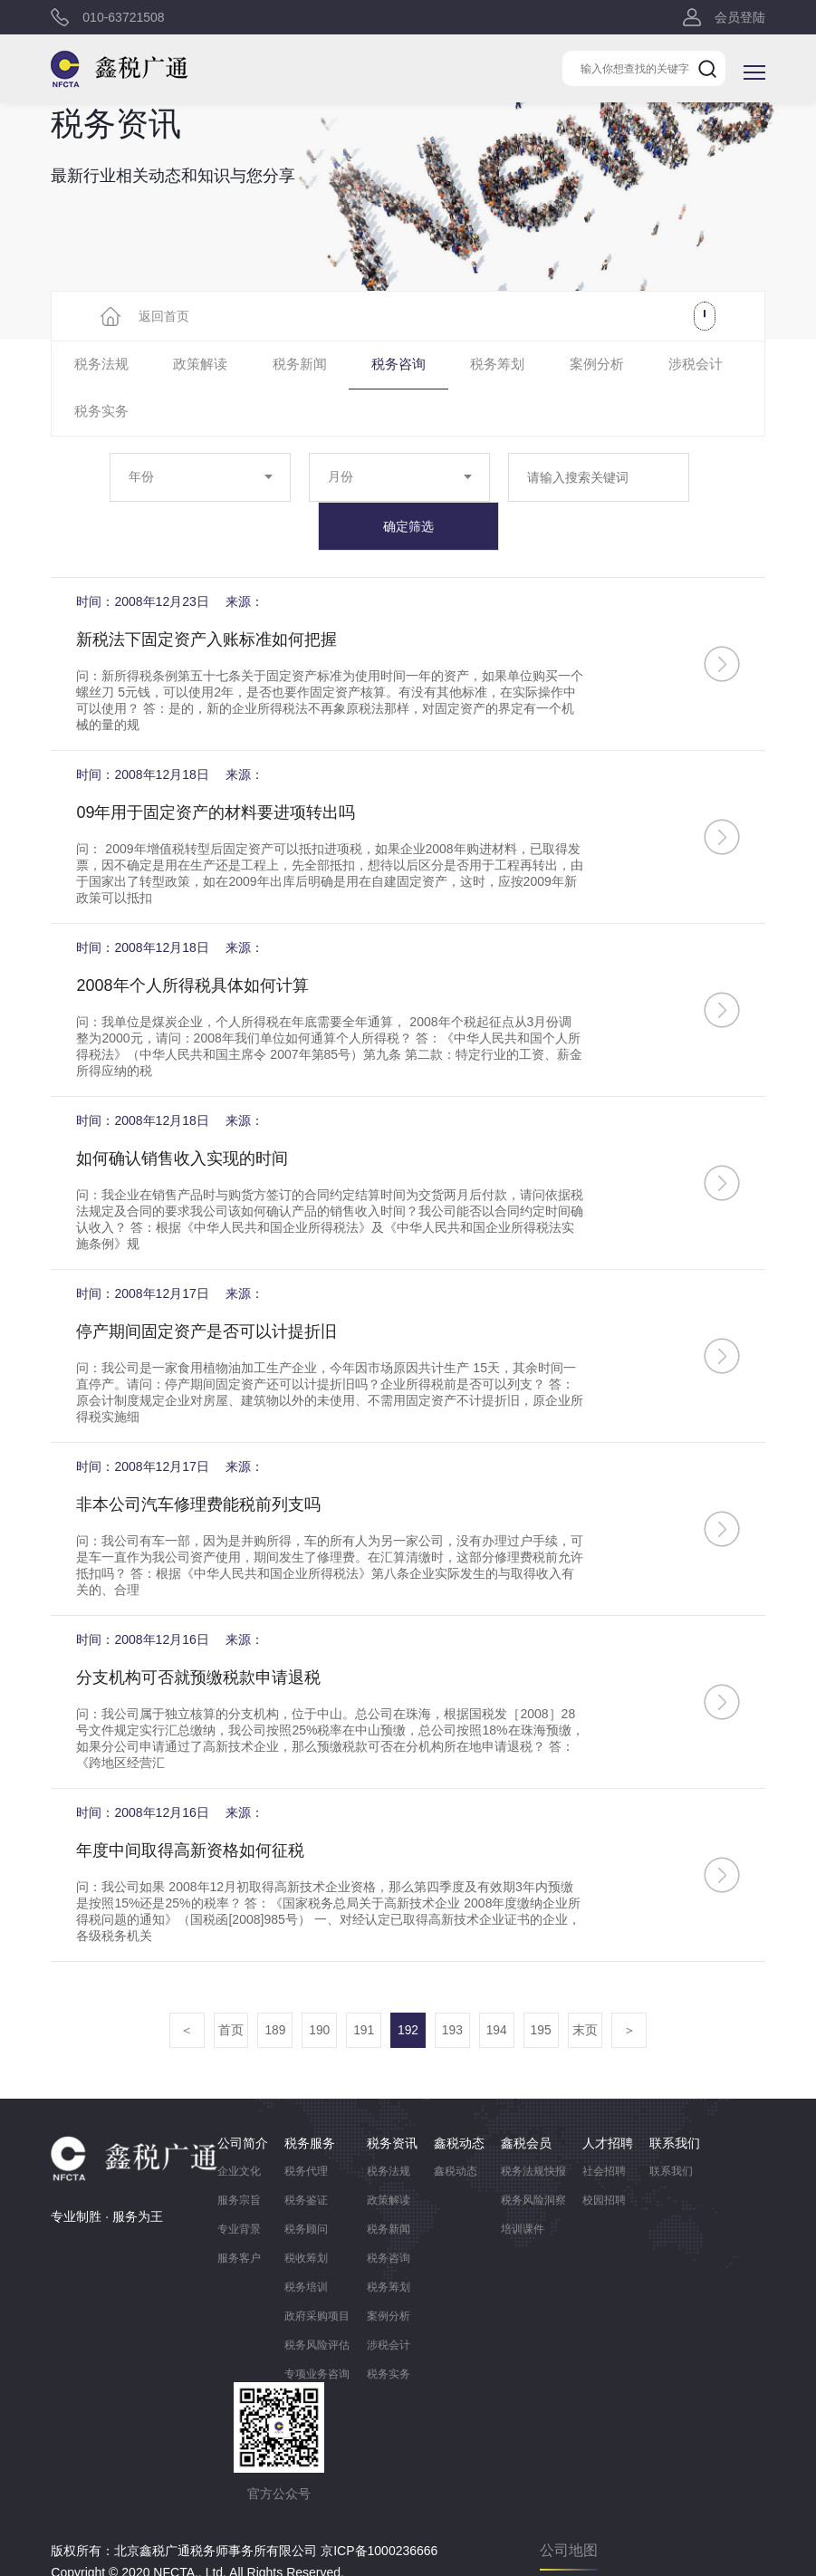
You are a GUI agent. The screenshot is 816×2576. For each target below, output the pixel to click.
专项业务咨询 (317, 2329)
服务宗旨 (239, 2155)
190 (317, 1986)
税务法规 (96, 365)
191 (362, 1986)
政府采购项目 (317, 2271)
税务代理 (306, 2126)
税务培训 (306, 2242)
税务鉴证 (306, 2155)
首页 (227, 1986)
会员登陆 (740, 18)
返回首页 (164, 316)
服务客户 (239, 2213)
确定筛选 (408, 481)
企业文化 (239, 2126)
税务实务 (720, 365)
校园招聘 (604, 2155)
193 (453, 1986)
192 (408, 1986)
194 (498, 1986)
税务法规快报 (533, 2126)
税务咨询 (363, 365)
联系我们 (671, 2126)
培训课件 (522, 2184)
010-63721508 (123, 18)
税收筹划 (306, 2213)
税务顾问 (306, 2184)
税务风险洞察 (533, 2155)
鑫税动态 (455, 2126)
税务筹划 (453, 365)
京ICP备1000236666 (379, 2506)
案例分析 (541, 365)
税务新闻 (274, 365)
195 (543, 1986)
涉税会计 (630, 365)
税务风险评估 (317, 2300)
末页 (589, 1986)
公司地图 (569, 2506)
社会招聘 (604, 2126)
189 (272, 1986)
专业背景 (239, 2184)
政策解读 (185, 365)
